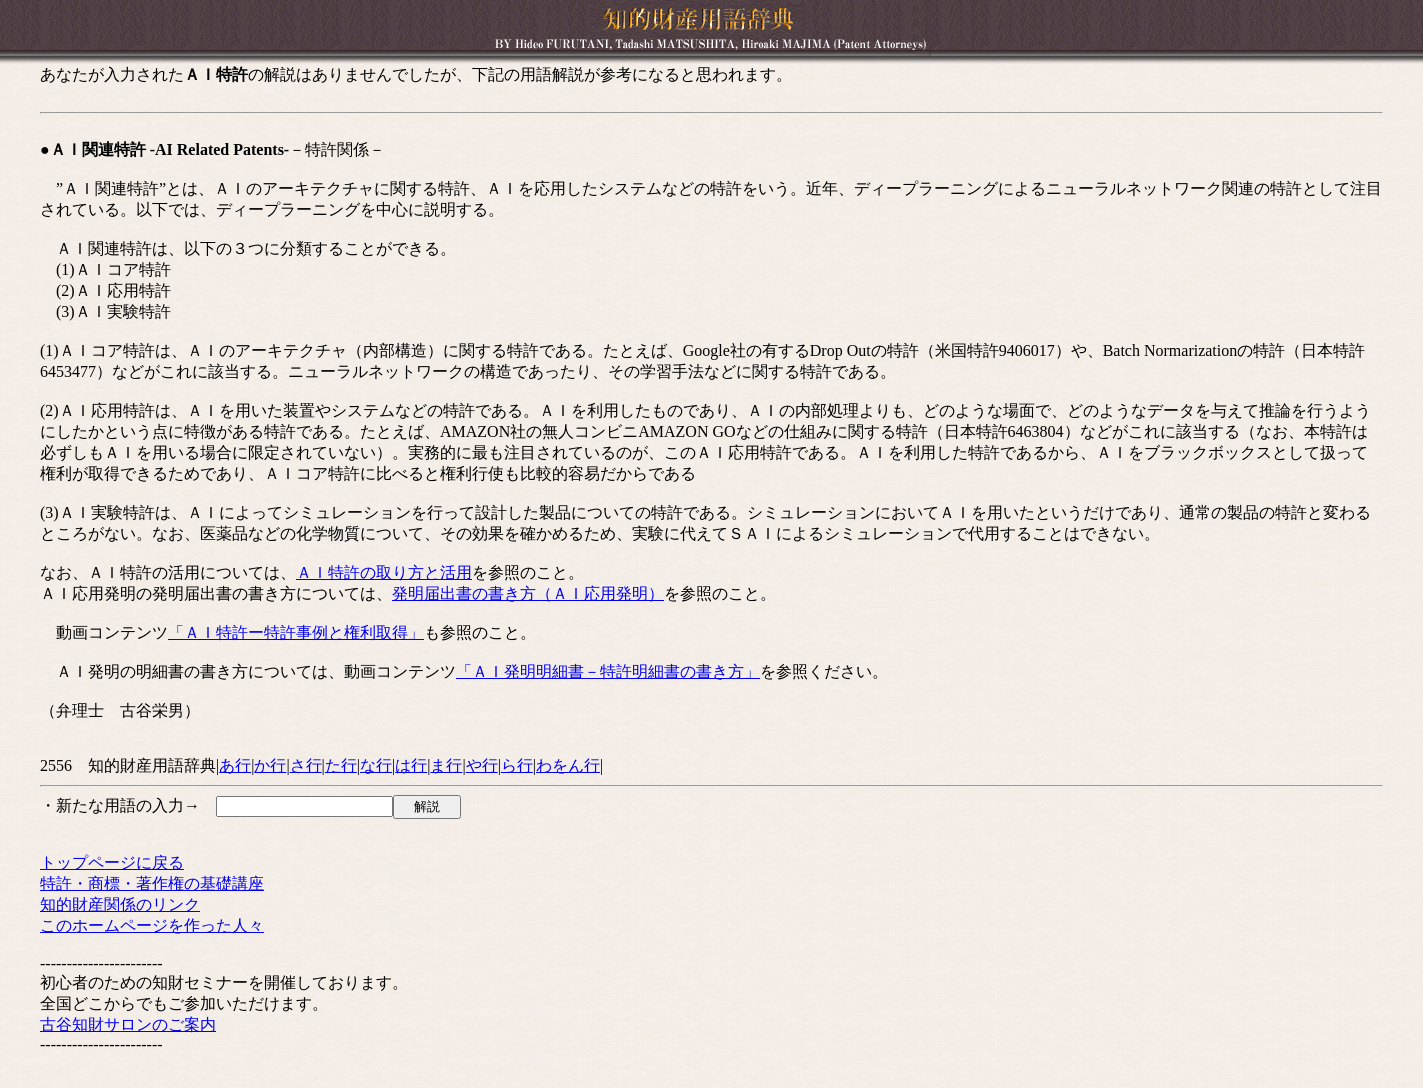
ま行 (446, 765)
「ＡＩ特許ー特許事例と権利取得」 (296, 632)
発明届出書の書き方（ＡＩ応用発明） (528, 593)
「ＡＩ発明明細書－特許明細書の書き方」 (608, 671)
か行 (270, 765)
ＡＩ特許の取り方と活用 (384, 572)
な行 (376, 765)
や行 (482, 765)
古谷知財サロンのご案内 (128, 1024)
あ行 (235, 765)
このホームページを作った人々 (152, 925)
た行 (341, 765)
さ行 (306, 765)
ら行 (517, 765)
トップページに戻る (112, 862)
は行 (411, 765)
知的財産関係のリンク (120, 904)
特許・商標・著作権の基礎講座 (152, 883)
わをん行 (568, 765)
